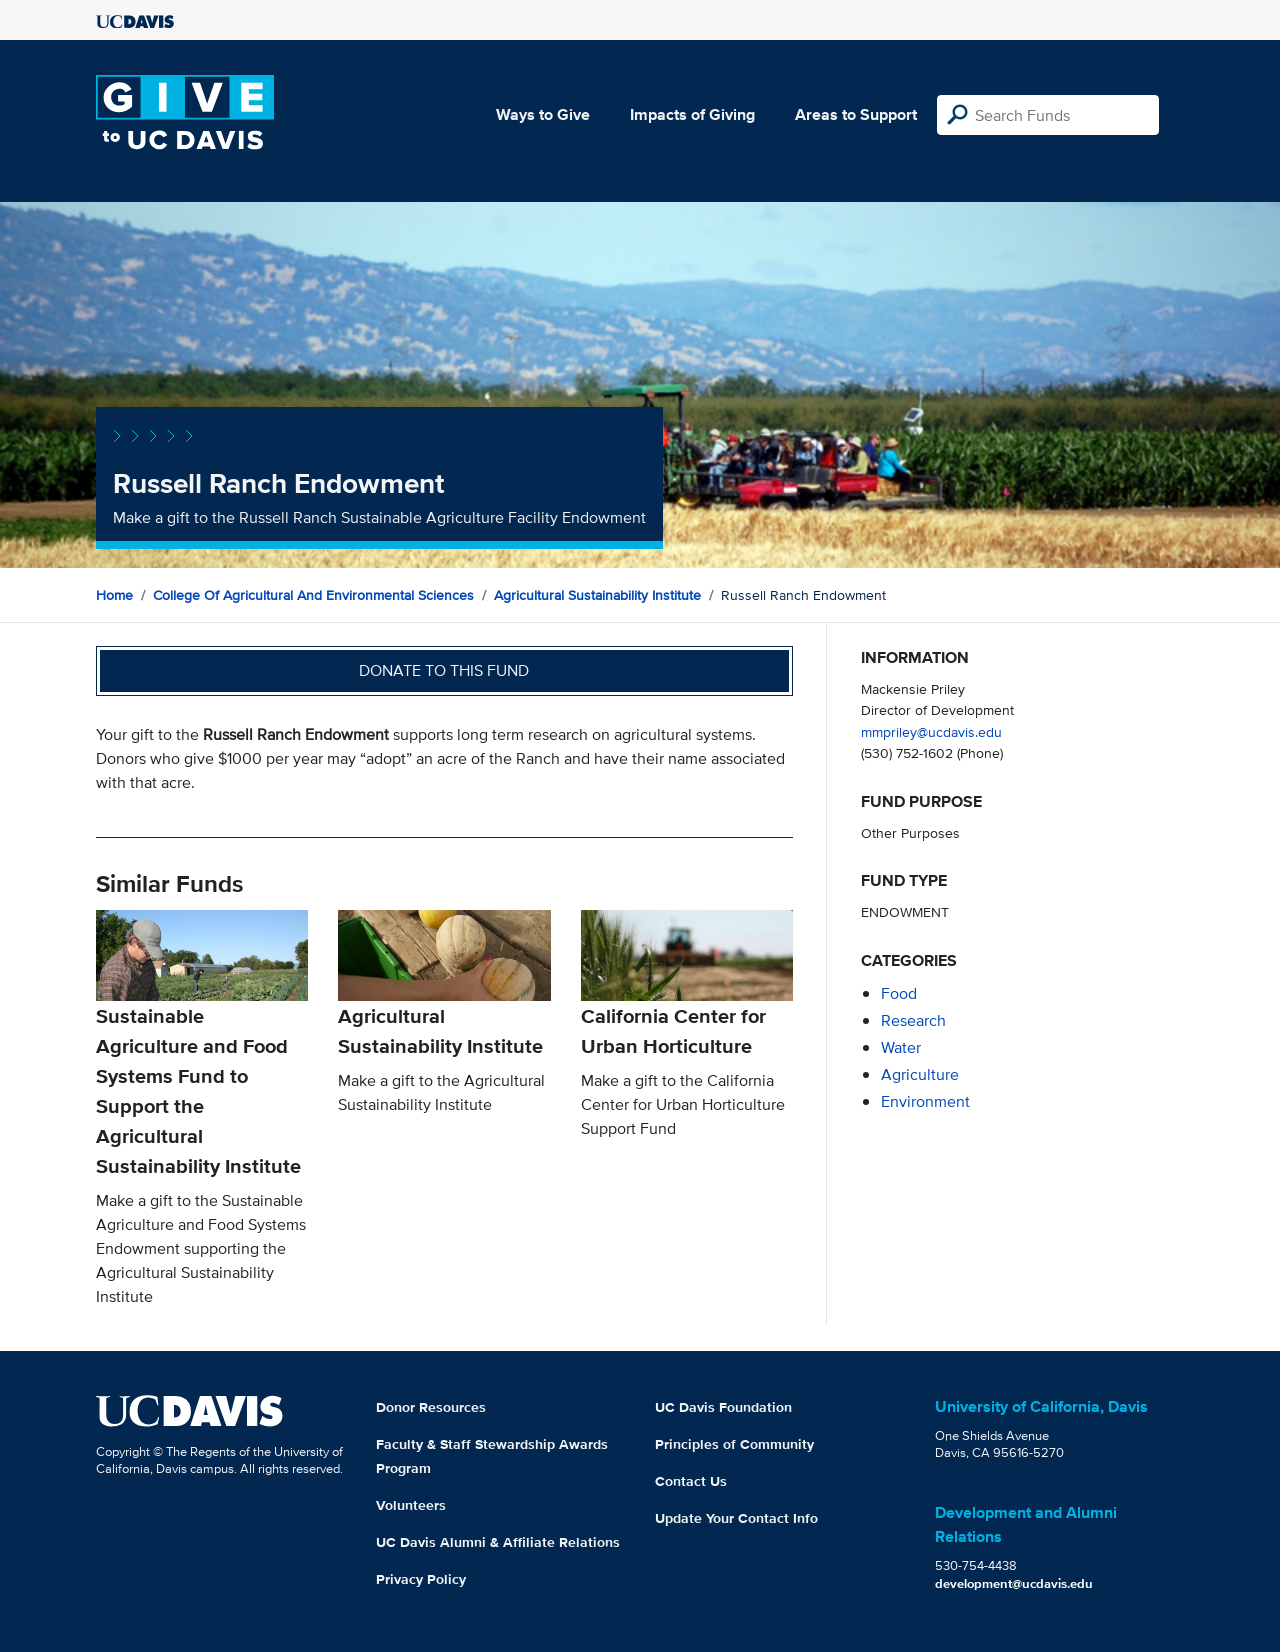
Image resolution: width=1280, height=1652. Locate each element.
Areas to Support (856, 114)
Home (114, 595)
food (899, 993)
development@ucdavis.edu (1014, 1583)
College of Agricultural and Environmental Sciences (313, 595)
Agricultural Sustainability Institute (597, 595)
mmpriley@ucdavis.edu (931, 731)
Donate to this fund (444, 670)
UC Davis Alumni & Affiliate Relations (498, 1542)
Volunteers (411, 1505)
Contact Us (691, 1481)
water (901, 1047)
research (913, 1020)
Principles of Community (734, 1444)
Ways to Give (543, 114)
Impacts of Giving (692, 114)
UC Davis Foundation (723, 1407)
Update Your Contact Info (736, 1518)
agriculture (920, 1074)
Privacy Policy (421, 1579)
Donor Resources (431, 1407)
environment (925, 1101)
